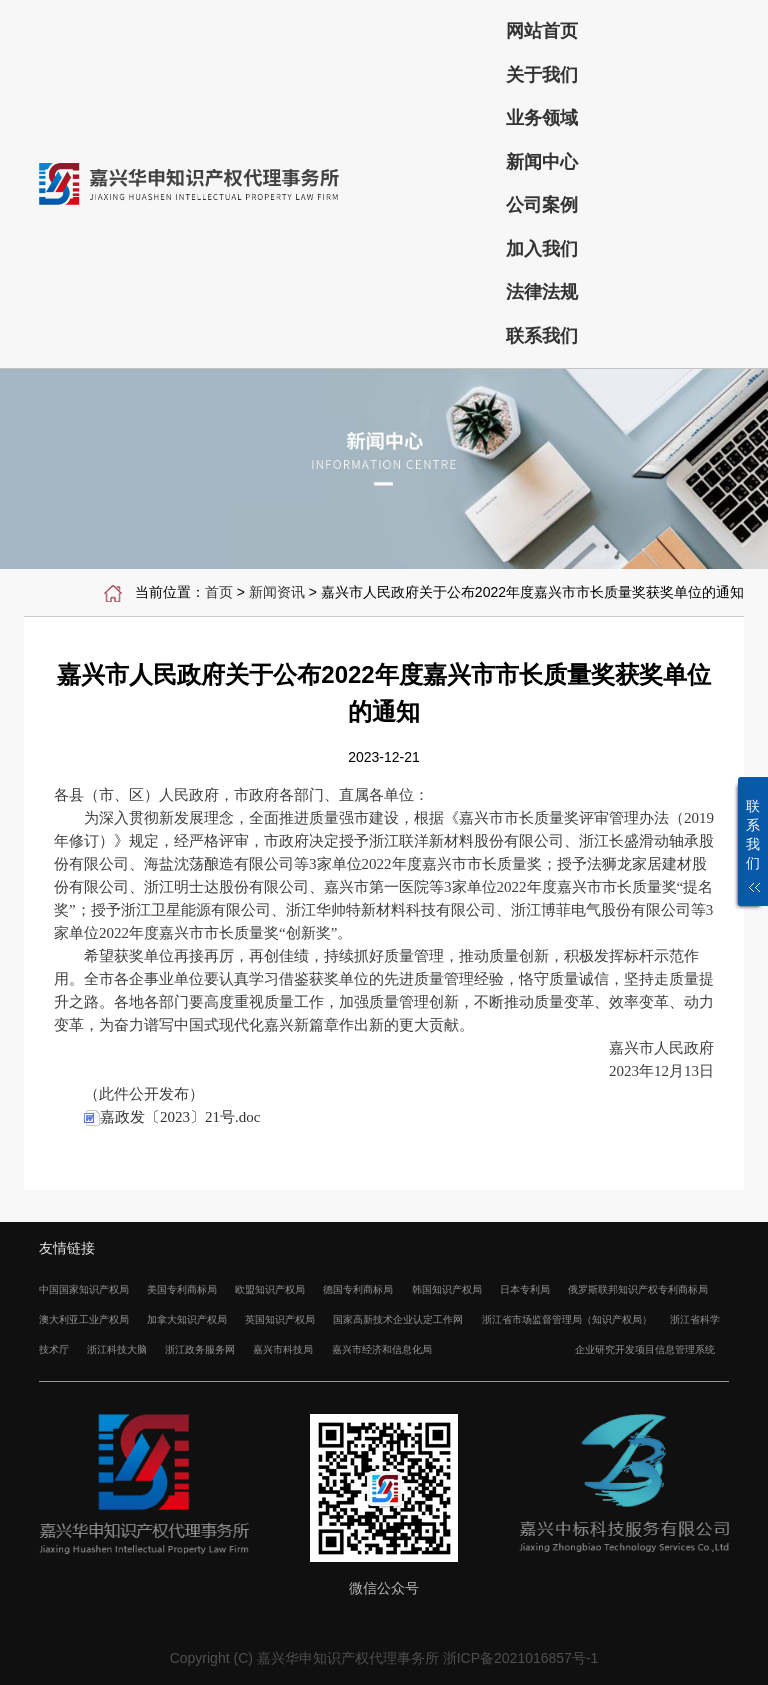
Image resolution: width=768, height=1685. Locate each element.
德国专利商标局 (358, 1289)
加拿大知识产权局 (187, 1319)
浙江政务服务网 (200, 1349)
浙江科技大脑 (117, 1349)
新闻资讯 (277, 592)
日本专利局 (525, 1289)
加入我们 (542, 249)
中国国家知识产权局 (84, 1289)
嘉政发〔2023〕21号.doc (172, 1117)
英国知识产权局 (280, 1319)
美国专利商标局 (182, 1289)
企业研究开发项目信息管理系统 (645, 1349)
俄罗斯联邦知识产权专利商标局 (638, 1289)
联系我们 (542, 336)
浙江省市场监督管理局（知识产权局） (567, 1319)
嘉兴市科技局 (283, 1349)
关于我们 (542, 75)
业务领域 (542, 118)
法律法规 (542, 292)
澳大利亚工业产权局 (84, 1319)
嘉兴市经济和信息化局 (382, 1349)
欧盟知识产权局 (270, 1289)
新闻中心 (542, 162)
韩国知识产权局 (447, 1289)
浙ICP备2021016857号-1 (521, 1658)
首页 (219, 592)
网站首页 (542, 31)
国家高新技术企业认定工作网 (398, 1319)
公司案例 (542, 205)
